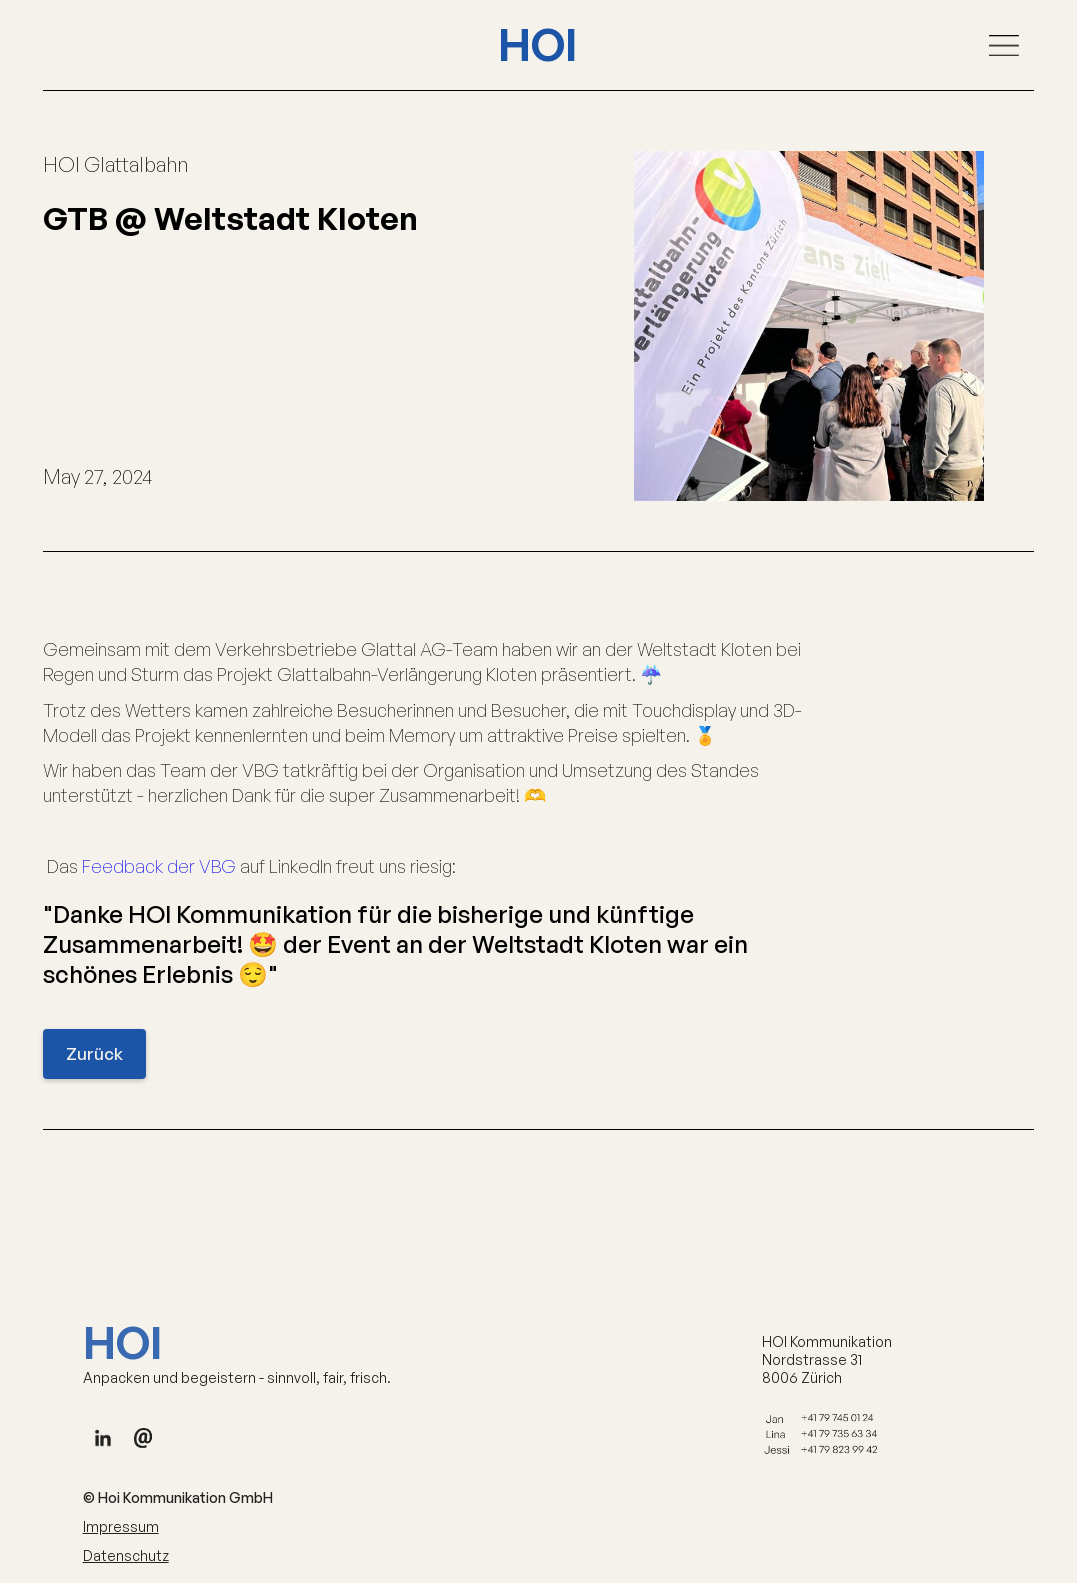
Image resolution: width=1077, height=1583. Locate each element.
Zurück (94, 1053)
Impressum (121, 1532)
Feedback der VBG (159, 866)
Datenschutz (126, 1561)
